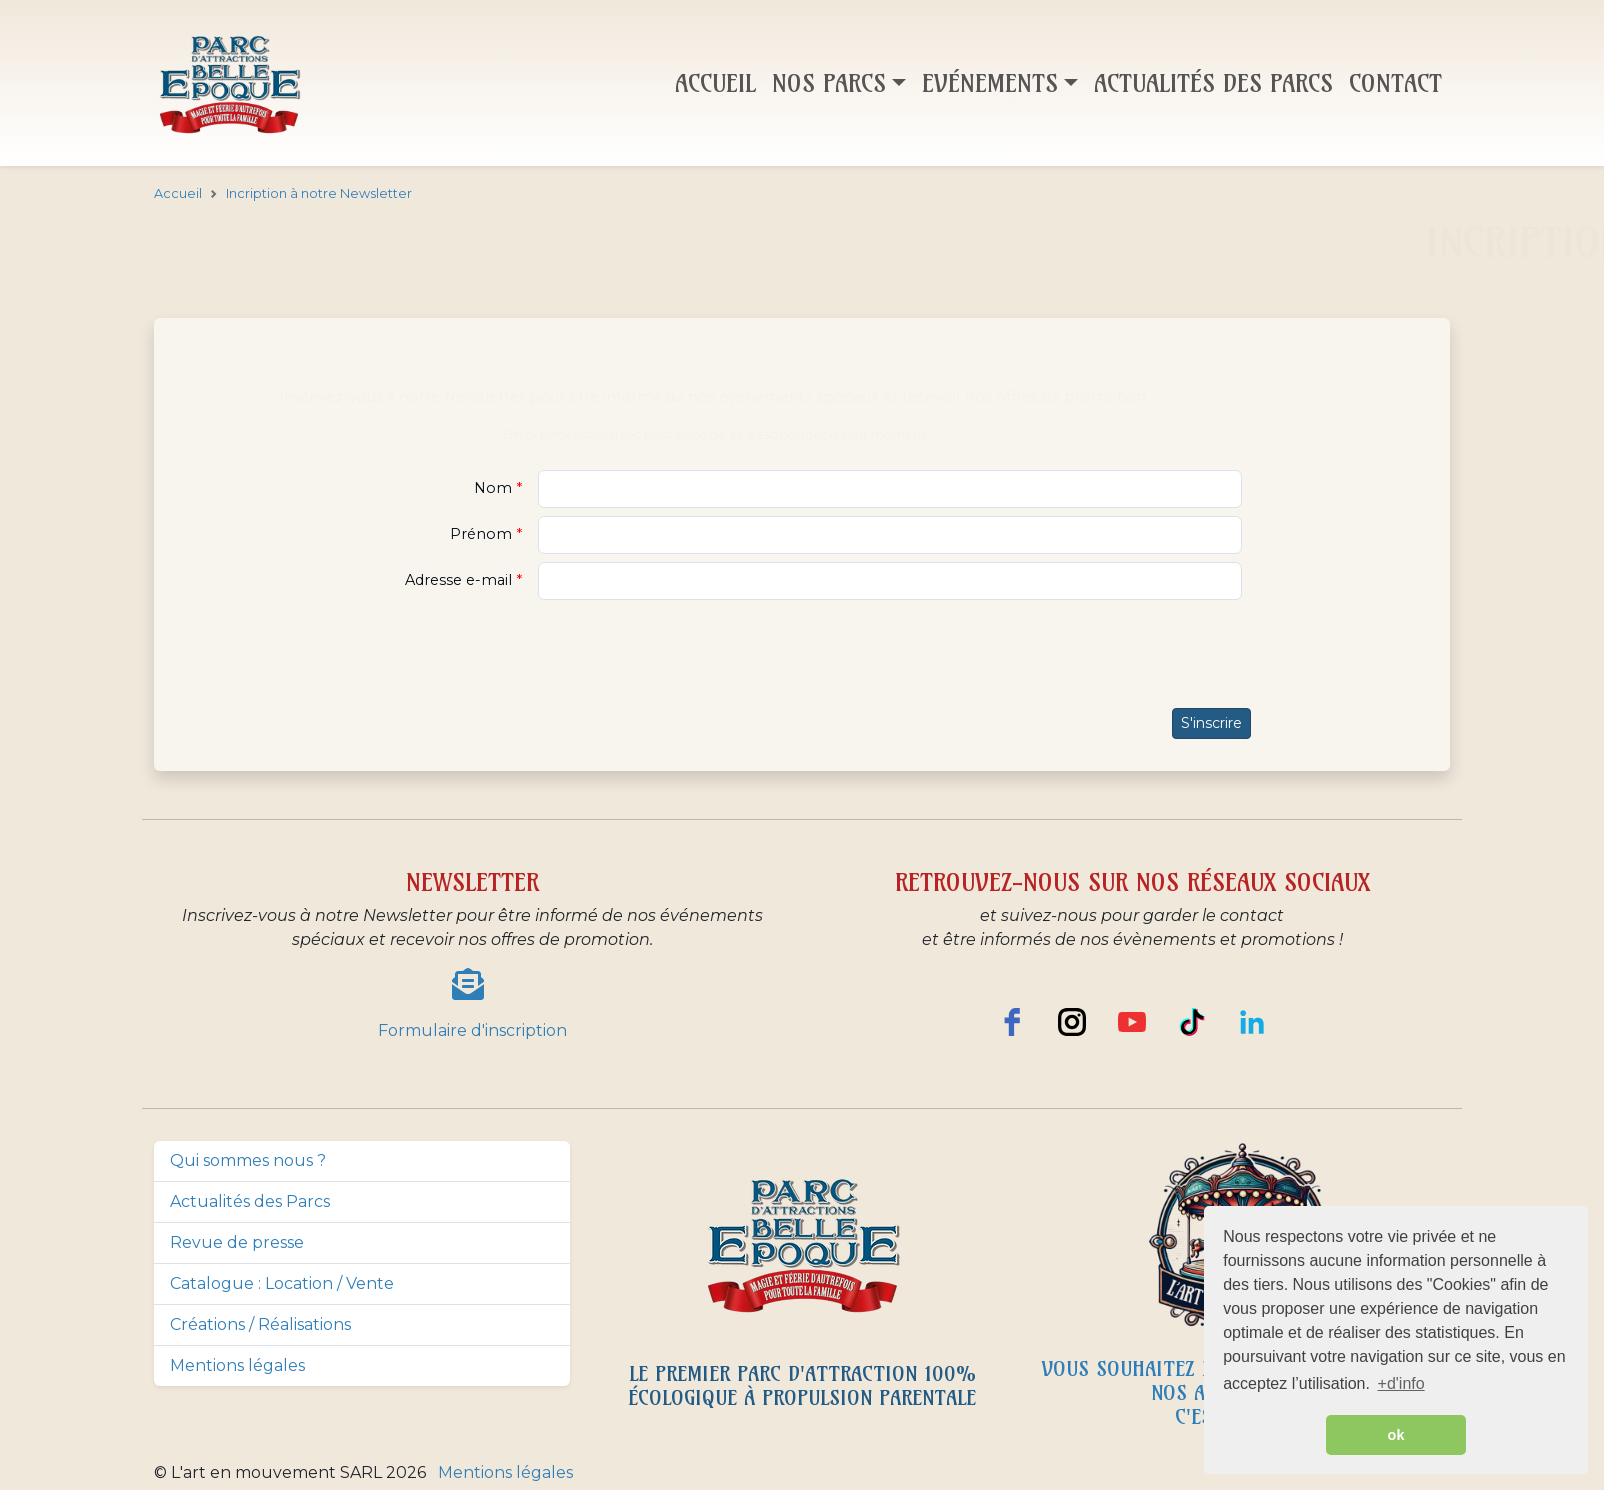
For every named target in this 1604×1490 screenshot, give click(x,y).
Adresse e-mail (460, 580)
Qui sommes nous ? (248, 1160)
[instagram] (1072, 1022)
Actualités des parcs (1213, 83)
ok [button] (1396, 1435)
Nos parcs (829, 83)
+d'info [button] (1401, 1383)
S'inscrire (1211, 723)
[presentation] (802, 655)
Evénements (990, 83)
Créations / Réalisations (260, 1324)
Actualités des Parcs (250, 1201)
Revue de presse (237, 1242)
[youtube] (1132, 1022)
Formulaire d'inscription (472, 1030)
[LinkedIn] (1252, 1022)
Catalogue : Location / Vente (282, 1283)
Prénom (483, 534)
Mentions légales (237, 1365)
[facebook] (1012, 1022)
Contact (1395, 83)
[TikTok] (1192, 1022)
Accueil (715, 83)
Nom (495, 488)
